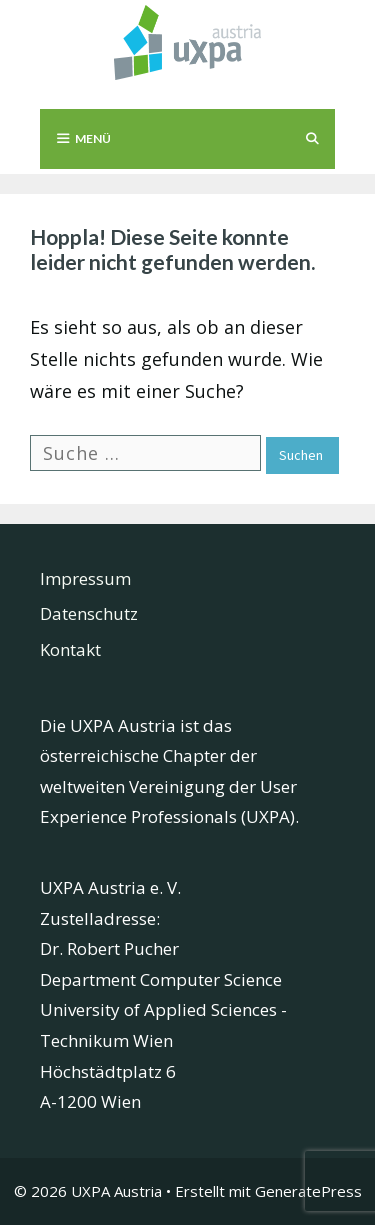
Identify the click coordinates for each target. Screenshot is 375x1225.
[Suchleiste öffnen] (312, 139)
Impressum (85, 578)
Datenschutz (89, 613)
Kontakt (70, 649)
